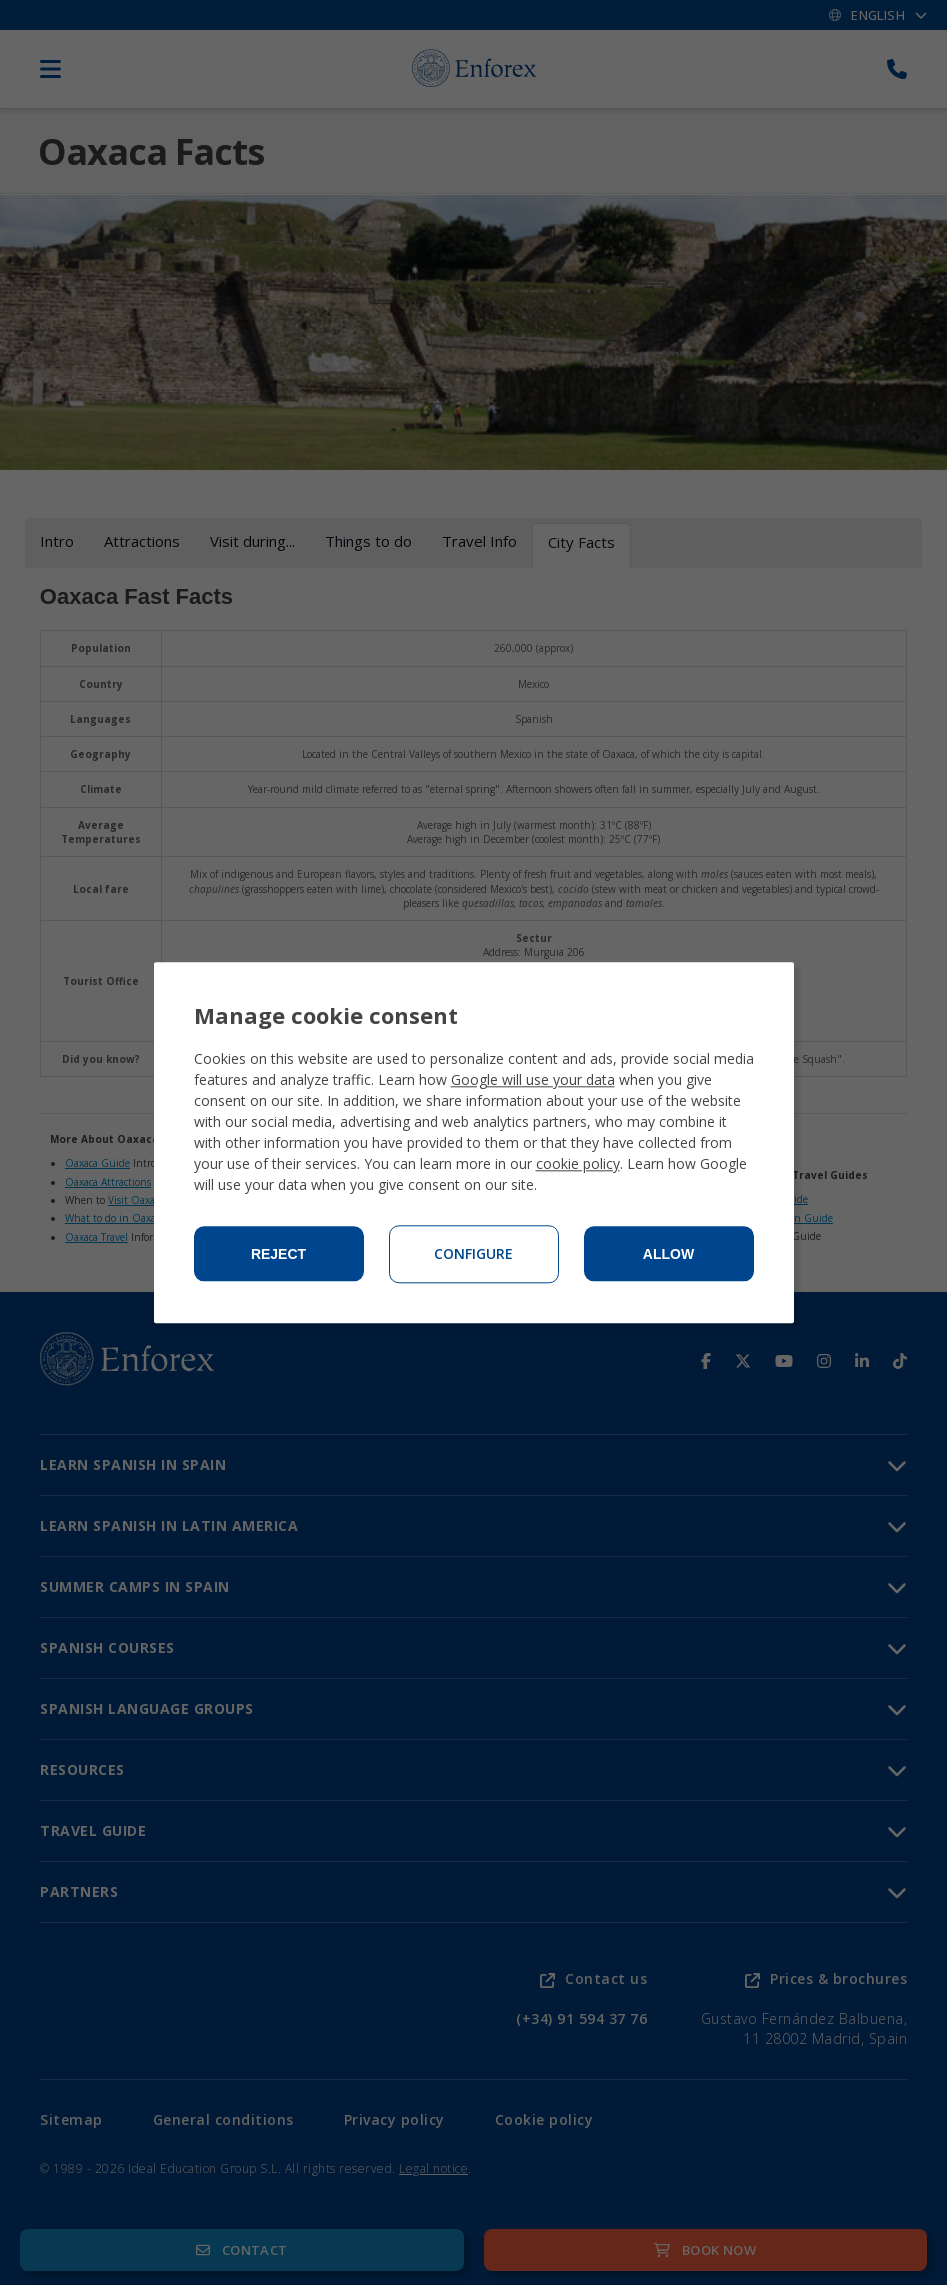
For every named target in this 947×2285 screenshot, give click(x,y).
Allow (668, 1254)
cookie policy (578, 1163)
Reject (278, 1254)
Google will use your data (533, 1079)
